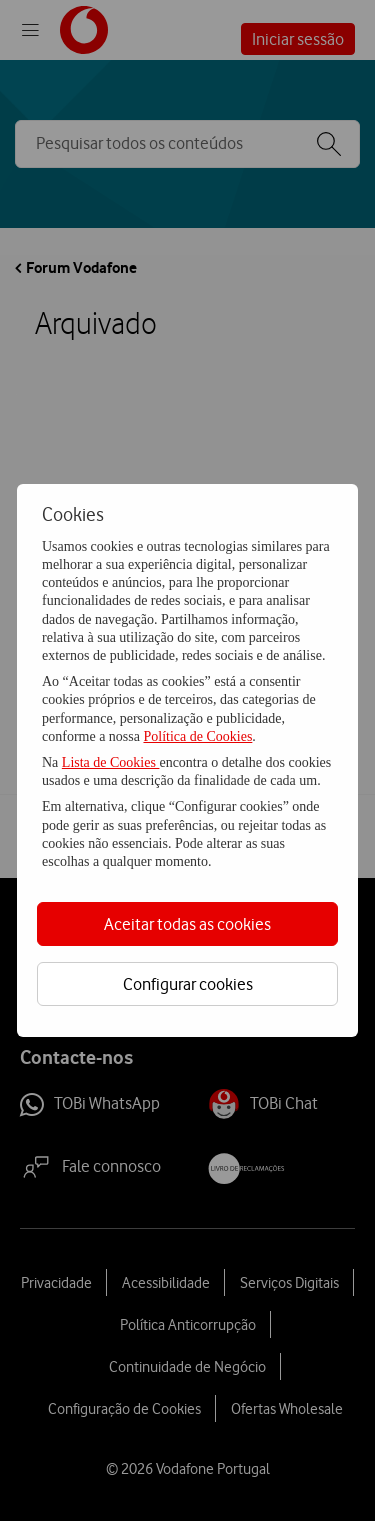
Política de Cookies (197, 736)
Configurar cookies (188, 984)
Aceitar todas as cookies (187, 924)
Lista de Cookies (111, 762)
